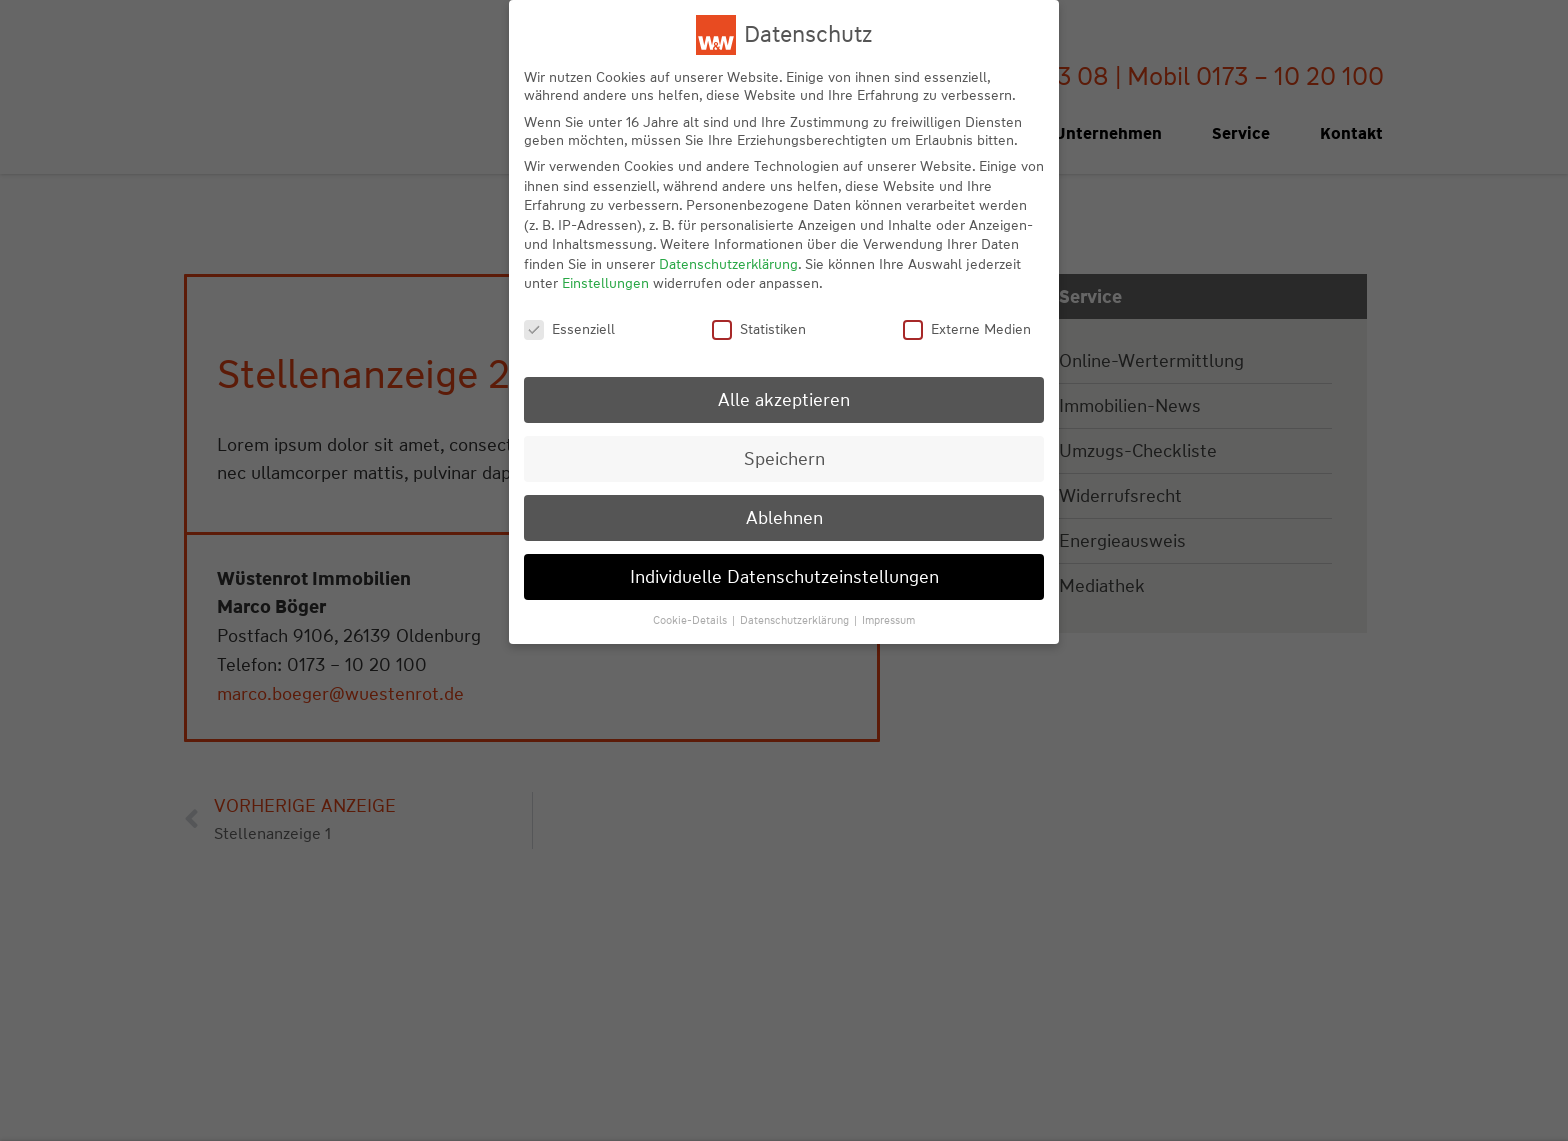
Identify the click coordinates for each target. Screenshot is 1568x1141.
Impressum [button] (888, 620)
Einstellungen (605, 283)
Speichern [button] (784, 458)
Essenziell (569, 329)
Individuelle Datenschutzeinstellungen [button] (784, 576)
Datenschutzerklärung (728, 264)
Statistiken (759, 329)
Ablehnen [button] (784, 517)
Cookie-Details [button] (691, 620)
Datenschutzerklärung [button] (796, 620)
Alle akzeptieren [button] (784, 399)
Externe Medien (967, 329)
